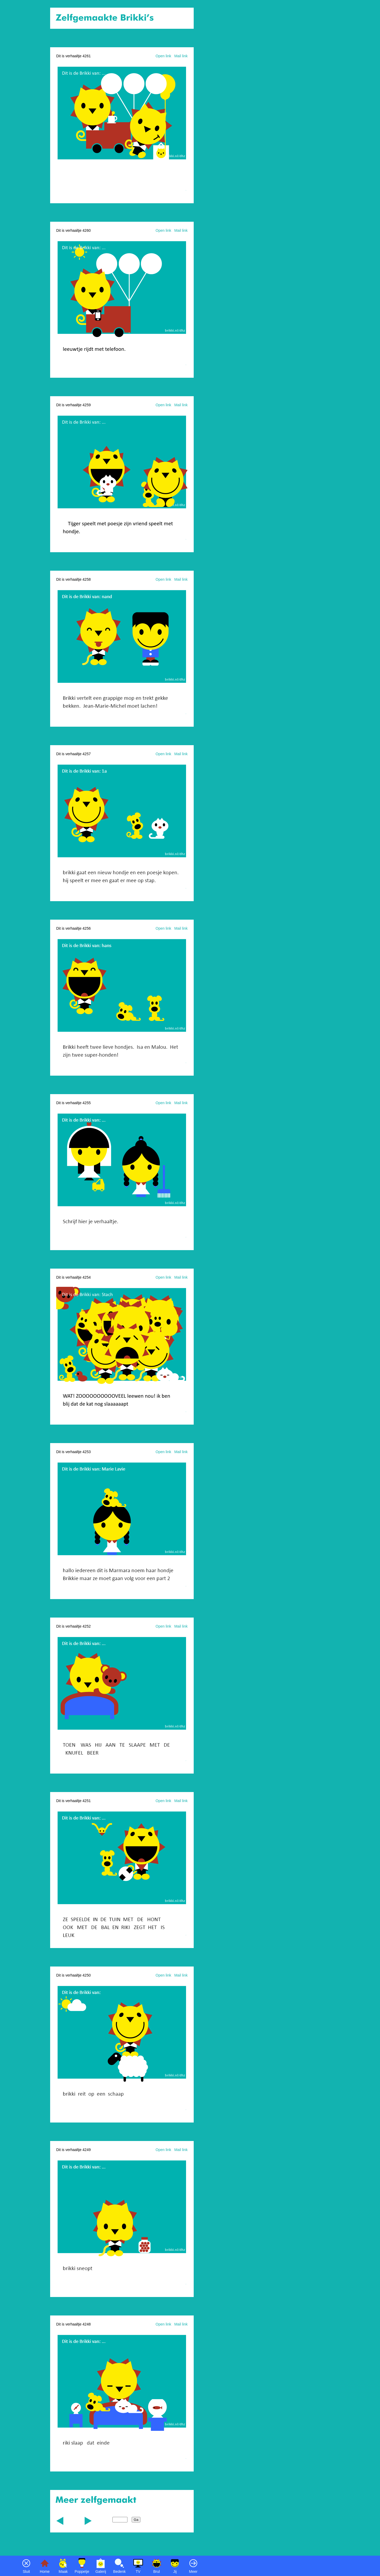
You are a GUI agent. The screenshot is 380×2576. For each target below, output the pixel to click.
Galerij (100, 2571)
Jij (175, 2571)
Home (45, 2571)
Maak (63, 2571)
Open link (163, 56)
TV (138, 2571)
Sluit (26, 2571)
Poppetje (82, 2571)
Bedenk (119, 2571)
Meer (193, 2571)
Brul (156, 2571)
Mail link (181, 56)
